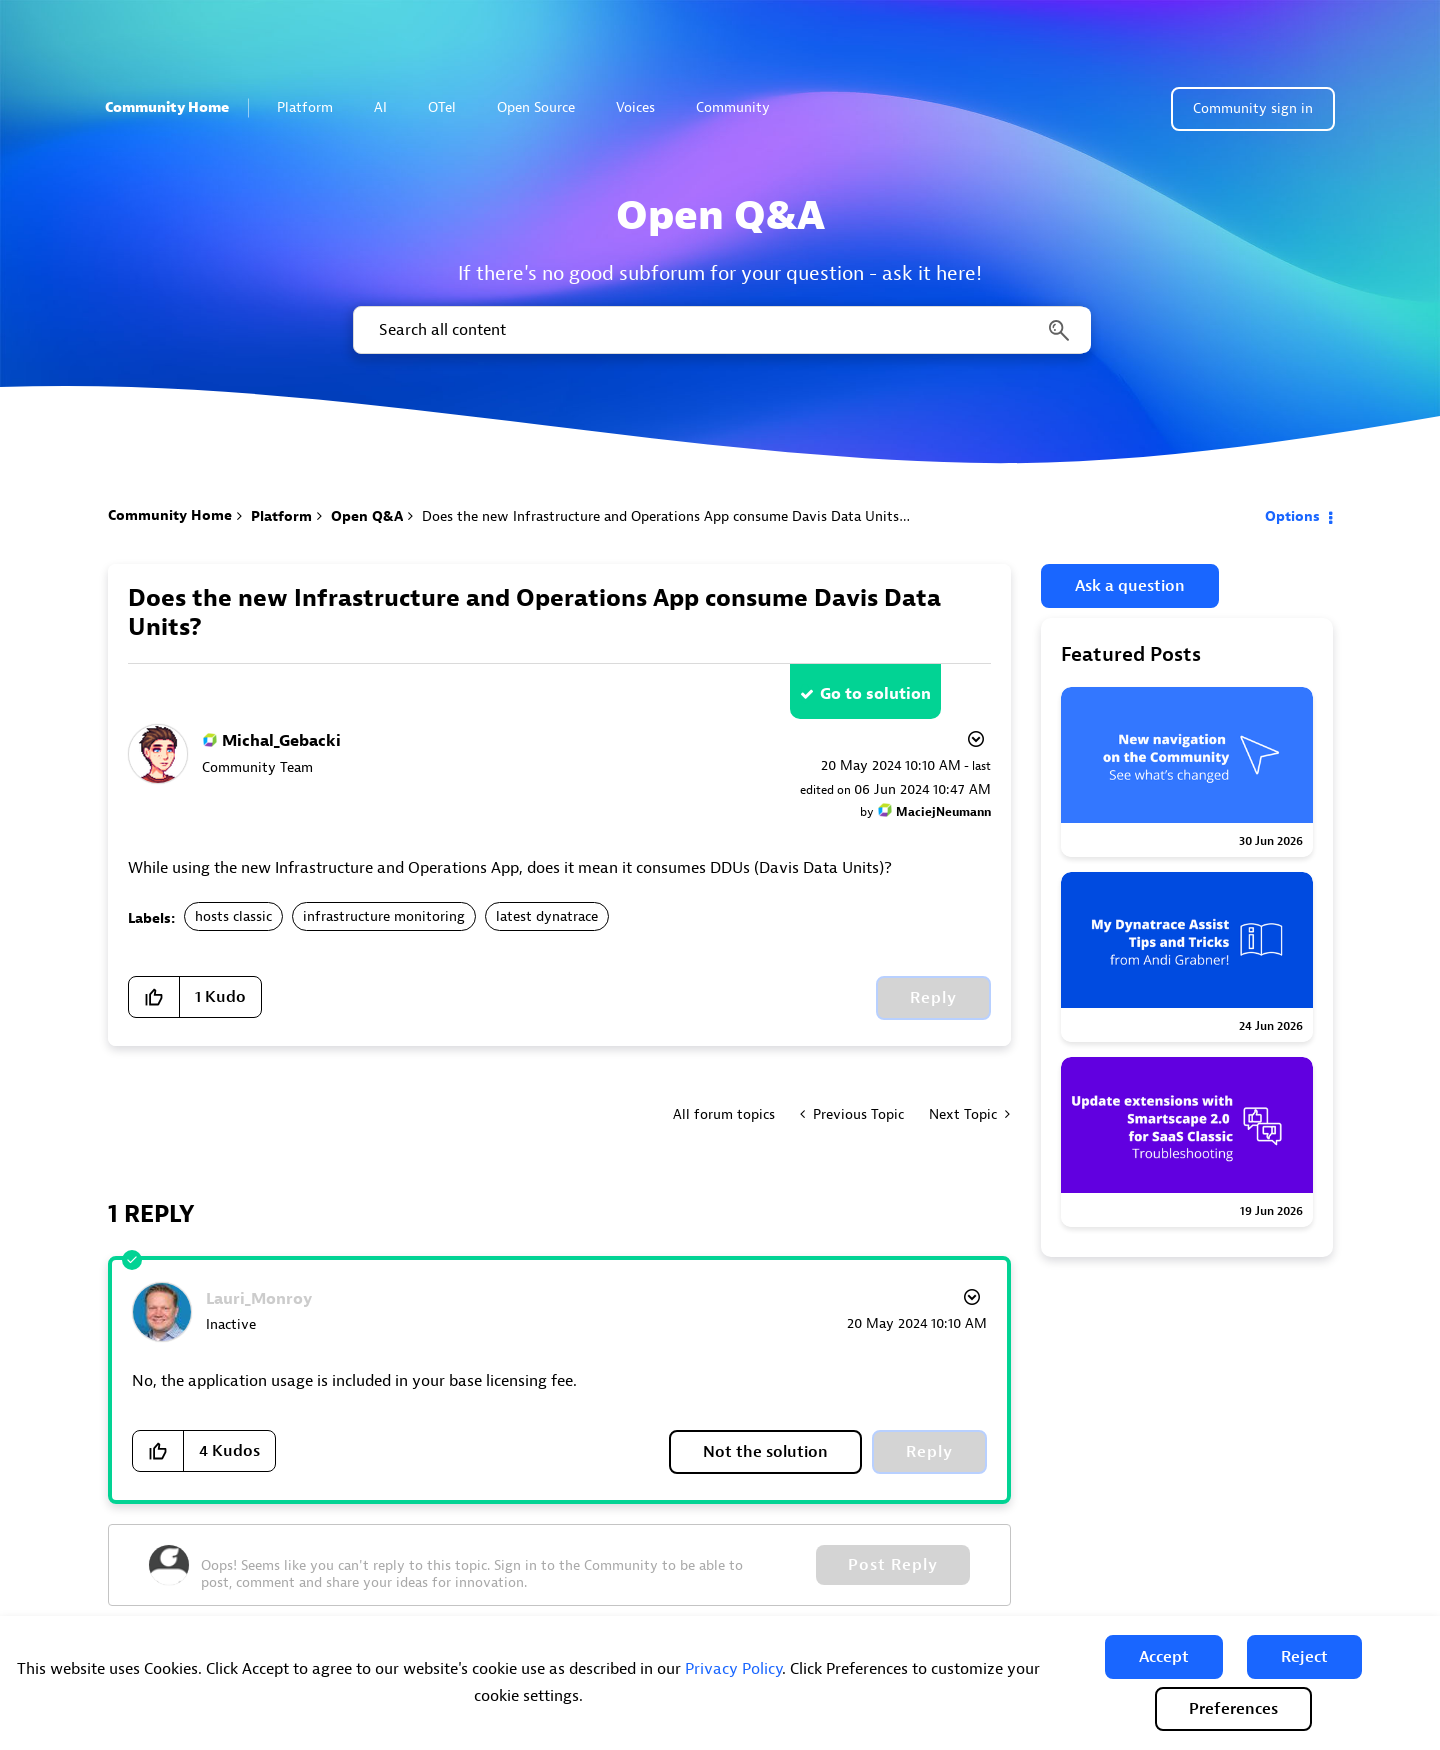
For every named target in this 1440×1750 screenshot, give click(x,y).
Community (741, 107)
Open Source (536, 107)
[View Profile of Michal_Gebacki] (281, 741)
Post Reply (893, 1565)
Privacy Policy (733, 1669)
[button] (1164, 1657)
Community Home (167, 107)
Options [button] (1292, 516)
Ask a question (1130, 586)
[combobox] (720, 330)
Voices (635, 107)
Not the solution (765, 1452)
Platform (313, 107)
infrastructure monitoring (384, 916)
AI (380, 107)
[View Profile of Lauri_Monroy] (259, 1299)
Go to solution (875, 694)
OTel (442, 107)
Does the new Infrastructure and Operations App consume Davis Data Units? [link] (664, 516)
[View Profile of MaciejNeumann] (943, 812)
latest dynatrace (547, 916)
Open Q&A (367, 516)
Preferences (1233, 1709)
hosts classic (233, 916)
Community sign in (1253, 108)
